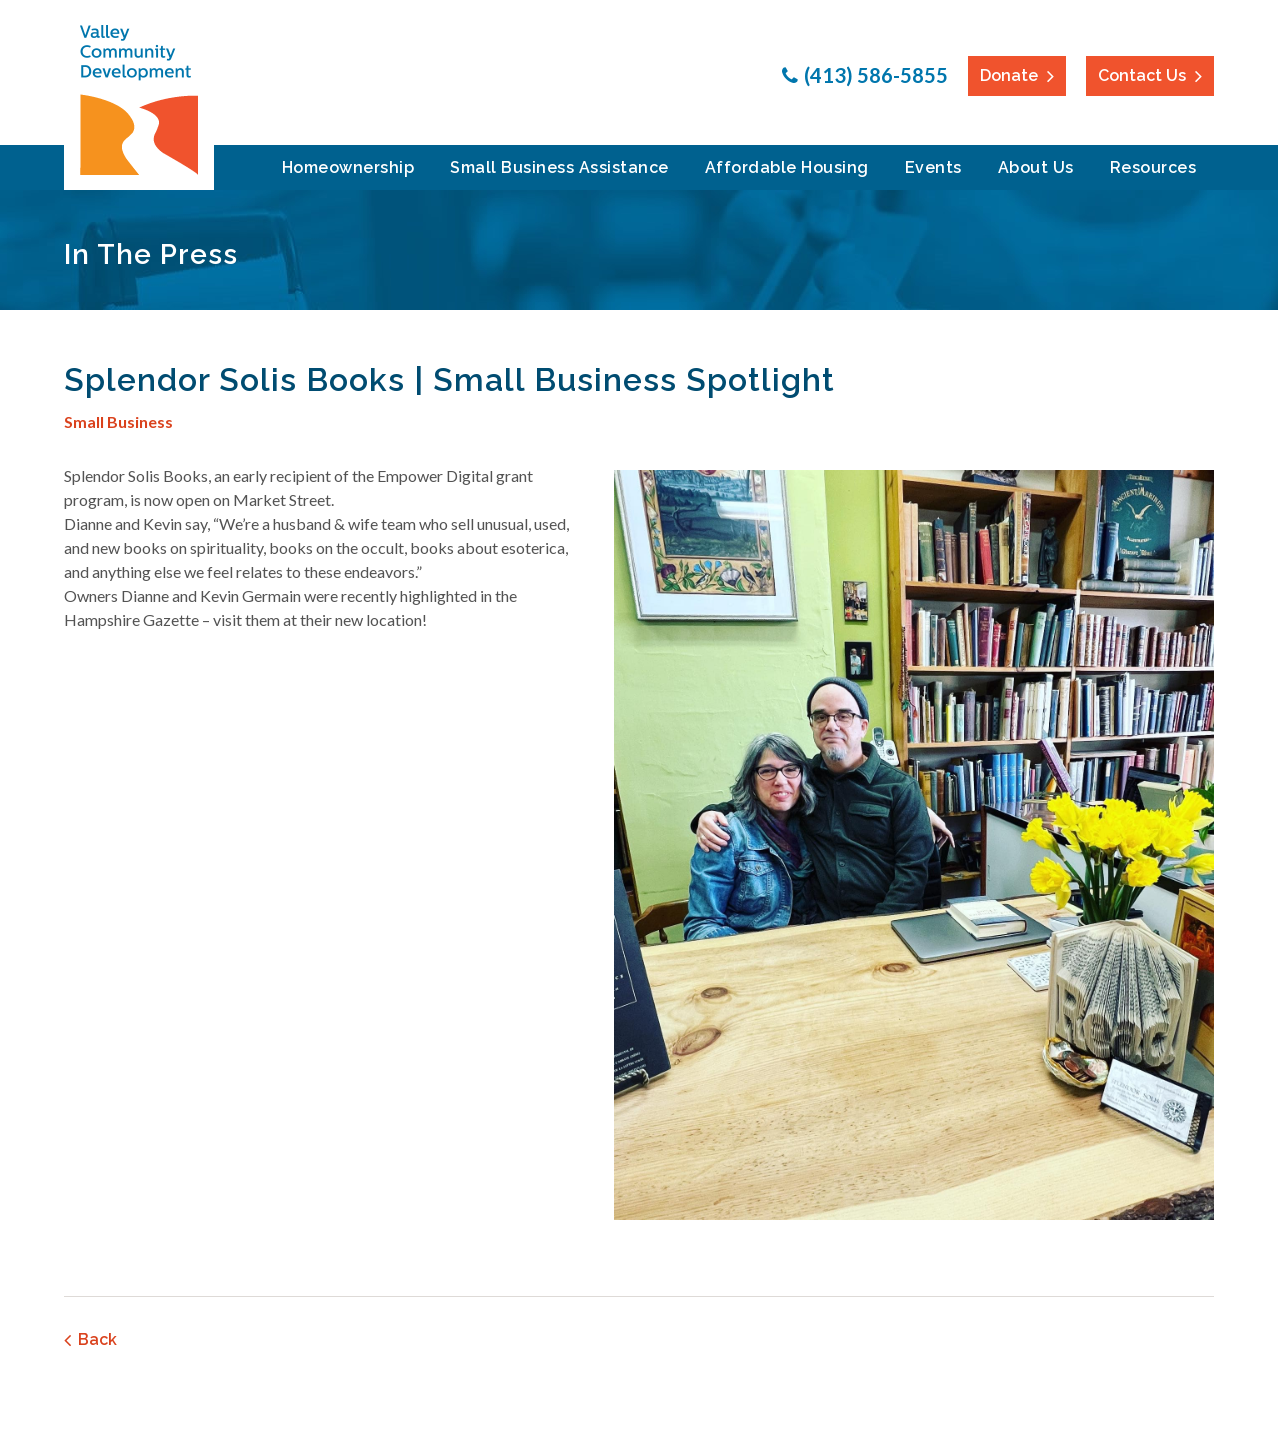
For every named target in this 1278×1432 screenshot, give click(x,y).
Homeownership (348, 167)
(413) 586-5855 (876, 75)
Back (97, 1339)
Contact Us (1142, 75)
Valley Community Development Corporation (139, 100)
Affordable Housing (787, 167)
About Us (1036, 167)
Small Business (118, 421)
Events (933, 167)
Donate (1009, 75)
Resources (1153, 167)
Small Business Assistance (559, 167)
